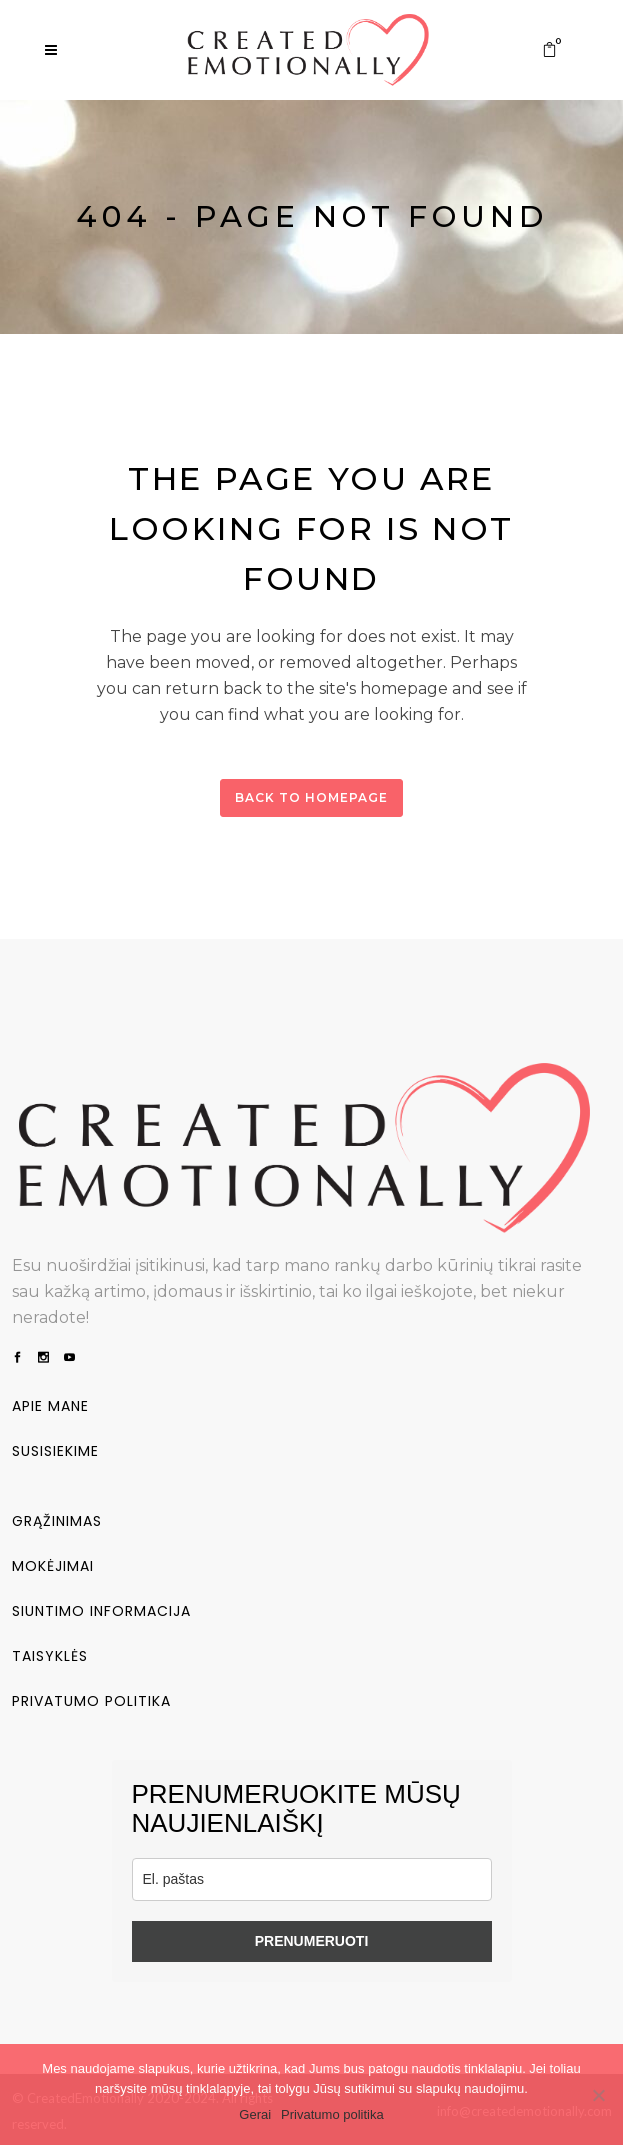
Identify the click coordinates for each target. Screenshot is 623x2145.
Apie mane (50, 1404)
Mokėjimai (53, 1564)
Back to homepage (311, 797)
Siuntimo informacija (101, 1609)
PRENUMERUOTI (312, 1939)
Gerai (255, 2114)
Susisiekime (55, 1449)
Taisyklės (50, 1654)
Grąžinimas (57, 1519)
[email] (312, 1877)
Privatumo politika (91, 1699)
